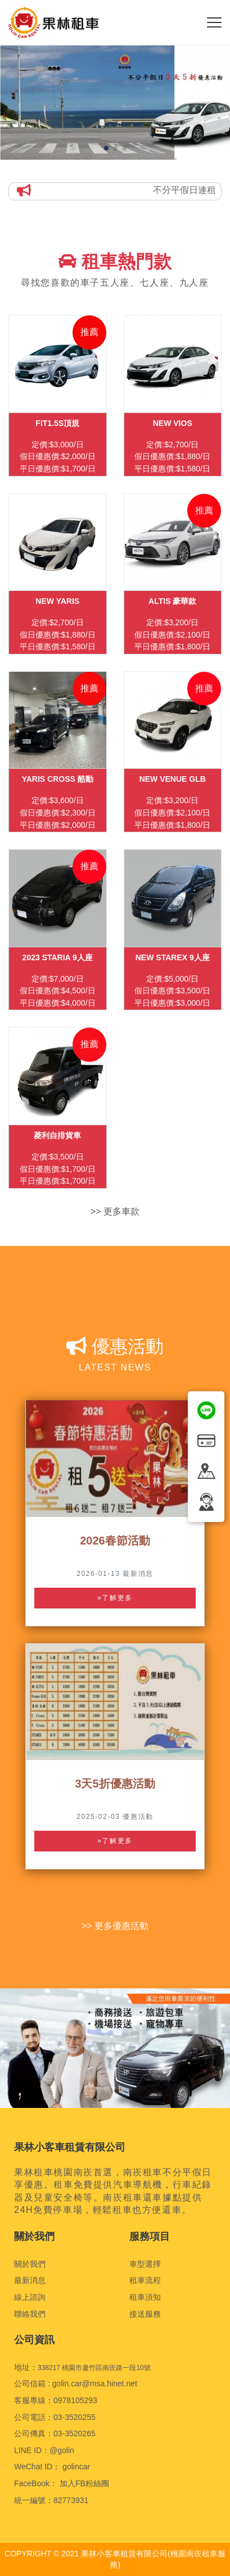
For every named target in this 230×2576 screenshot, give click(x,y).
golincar (76, 2466)
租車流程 (145, 2280)
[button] (106, 148)
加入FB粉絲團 (84, 2483)
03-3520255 (74, 2417)
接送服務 (145, 2313)
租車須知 (145, 2297)
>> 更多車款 (115, 1211)
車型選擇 (145, 2263)
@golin (61, 2450)
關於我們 (30, 2263)
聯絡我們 (30, 2313)
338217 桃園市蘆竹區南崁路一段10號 (94, 2368)
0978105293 (75, 2400)
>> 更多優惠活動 (115, 1926)
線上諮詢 (30, 2297)
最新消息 (30, 2280)
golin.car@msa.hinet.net (94, 2383)
